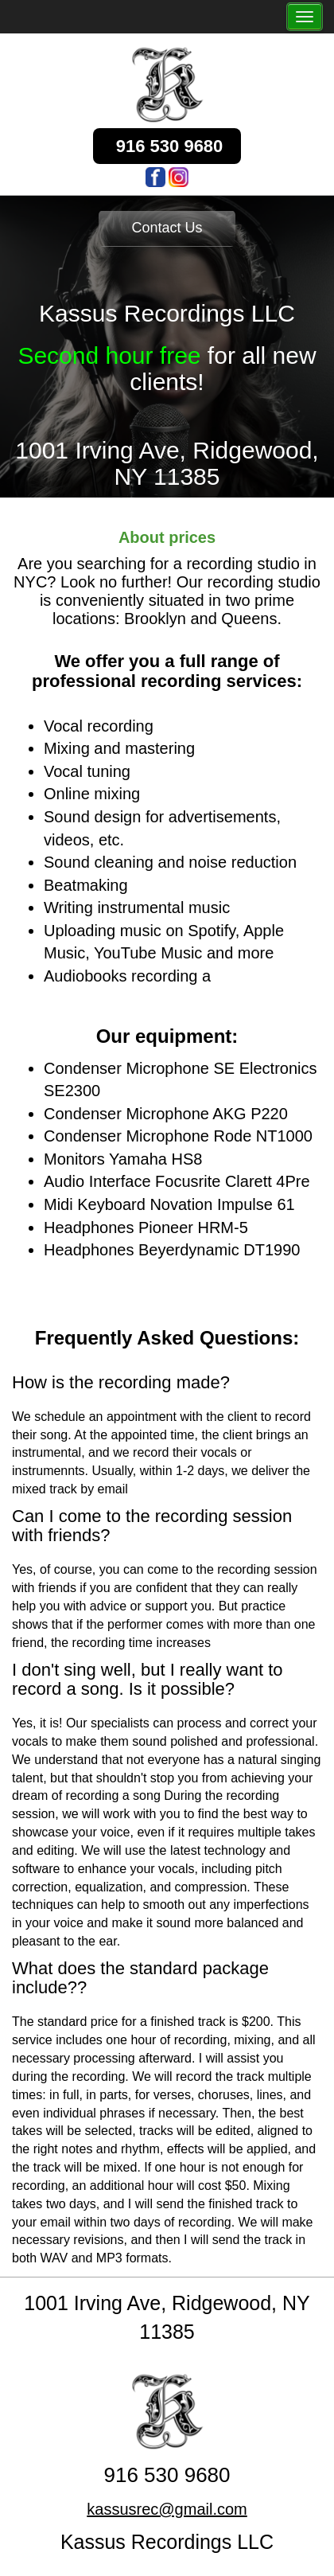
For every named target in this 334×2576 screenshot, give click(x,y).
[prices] (167, 539)
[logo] (167, 83)
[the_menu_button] (304, 16)
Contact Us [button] (166, 228)
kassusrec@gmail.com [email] (167, 2509)
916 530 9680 (166, 2475)
